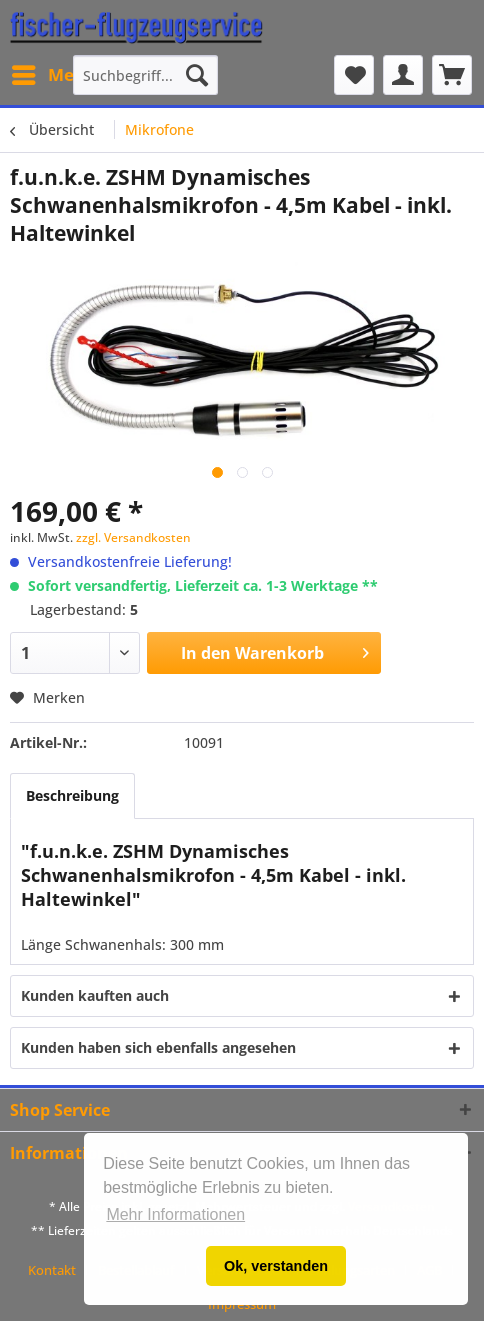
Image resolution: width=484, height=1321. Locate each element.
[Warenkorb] (452, 75)
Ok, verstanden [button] (276, 1266)
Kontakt (52, 1270)
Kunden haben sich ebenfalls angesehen (158, 1047)
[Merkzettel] (354, 75)
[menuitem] (53, 75)
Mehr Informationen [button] (175, 1214)
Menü (54, 72)
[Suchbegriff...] (145, 75)
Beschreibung (72, 795)
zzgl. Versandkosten (133, 537)
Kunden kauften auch (95, 995)
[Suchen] (197, 75)
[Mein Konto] (403, 75)
